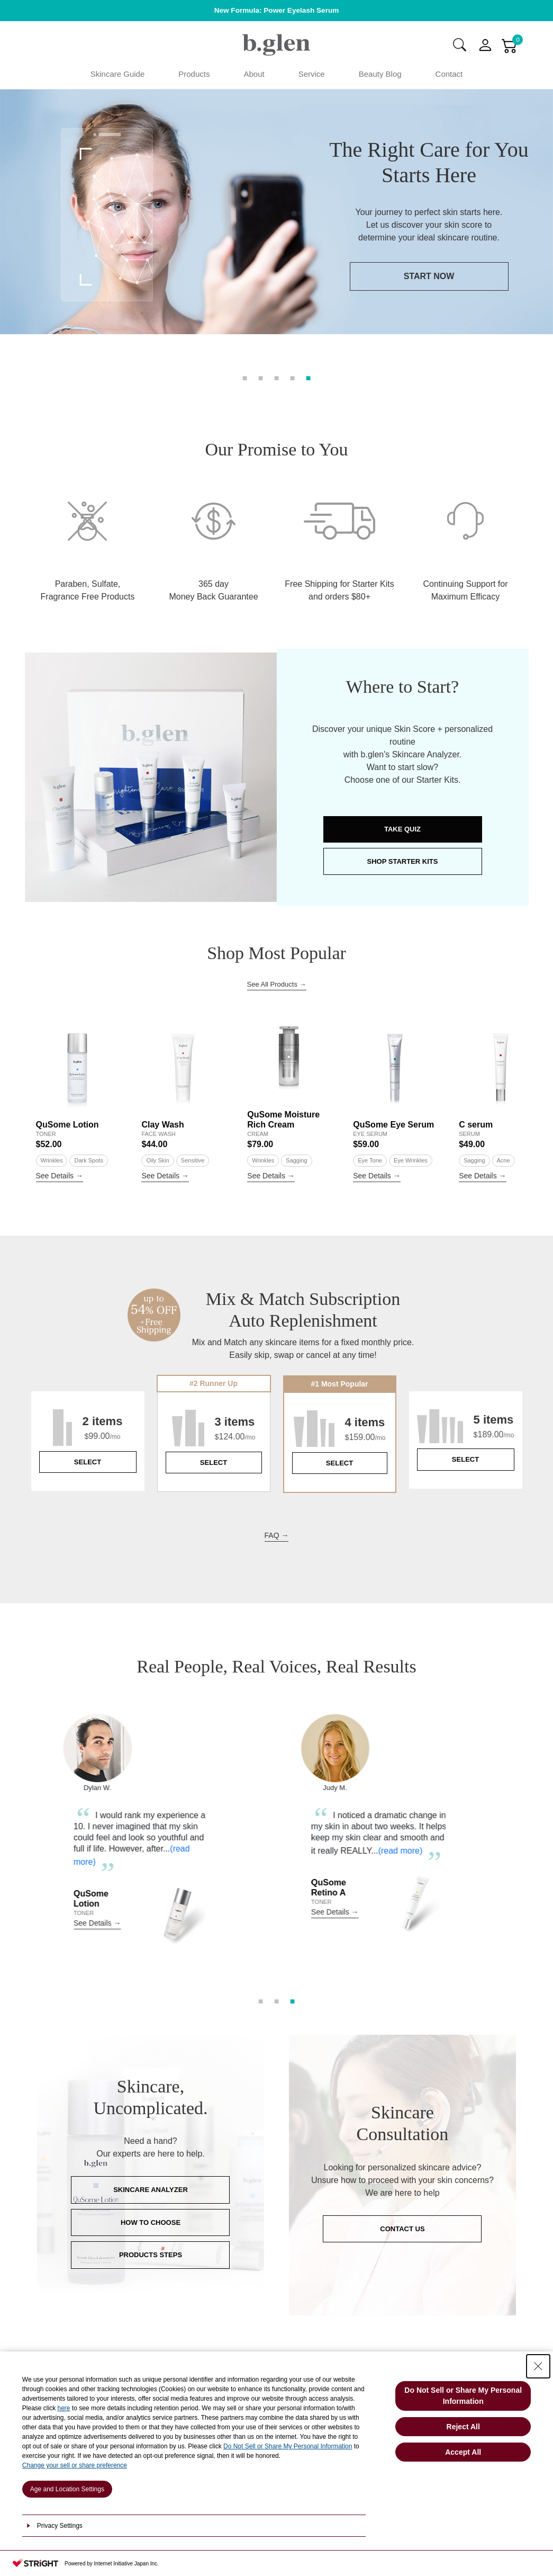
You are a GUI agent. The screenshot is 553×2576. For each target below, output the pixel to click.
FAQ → (277, 1581)
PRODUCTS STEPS (150, 2301)
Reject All (463, 2426)
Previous (23, 1888)
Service (311, 73)
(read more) (90, 1907)
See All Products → (276, 1030)
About (253, 73)
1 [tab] (245, 377)
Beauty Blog (380, 73)
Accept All (463, 2452)
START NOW (266, 301)
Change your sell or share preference (74, 2465)
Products (194, 73)
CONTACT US (402, 2275)
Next (530, 1888)
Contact (449, 73)
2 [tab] (261, 377)
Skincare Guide (117, 73)
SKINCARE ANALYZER (150, 2236)
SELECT (87, 1507)
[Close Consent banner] (538, 2366)
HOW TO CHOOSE (150, 2269)
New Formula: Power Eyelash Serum (276, 10)
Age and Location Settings (67, 2489)
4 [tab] (292, 377)
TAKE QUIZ (402, 875)
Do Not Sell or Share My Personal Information (287, 2446)
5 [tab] (308, 377)
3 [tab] (276, 377)
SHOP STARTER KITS (402, 907)
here (64, 2408)
